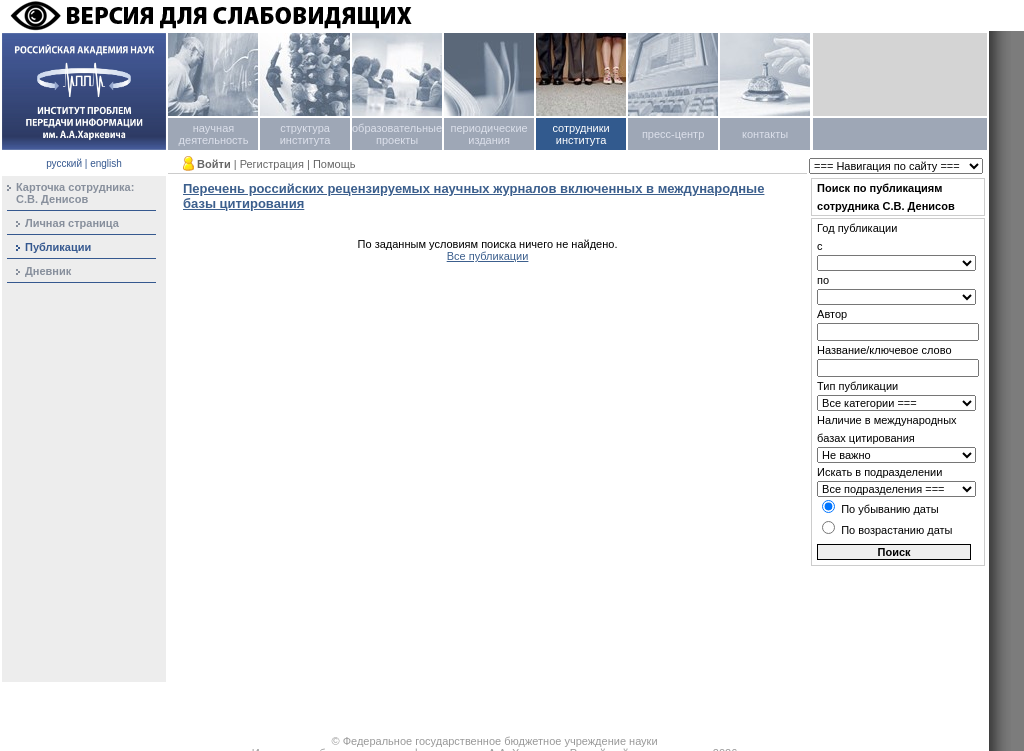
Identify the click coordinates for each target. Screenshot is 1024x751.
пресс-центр (673, 134)
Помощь (334, 164)
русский (64, 163)
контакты (765, 134)
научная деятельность (214, 134)
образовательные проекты (397, 134)
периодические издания (488, 134)
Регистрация (272, 164)
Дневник (48, 271)
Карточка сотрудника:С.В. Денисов (75, 193)
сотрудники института (580, 134)
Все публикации (488, 256)
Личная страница (72, 223)
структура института (305, 134)
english (106, 163)
